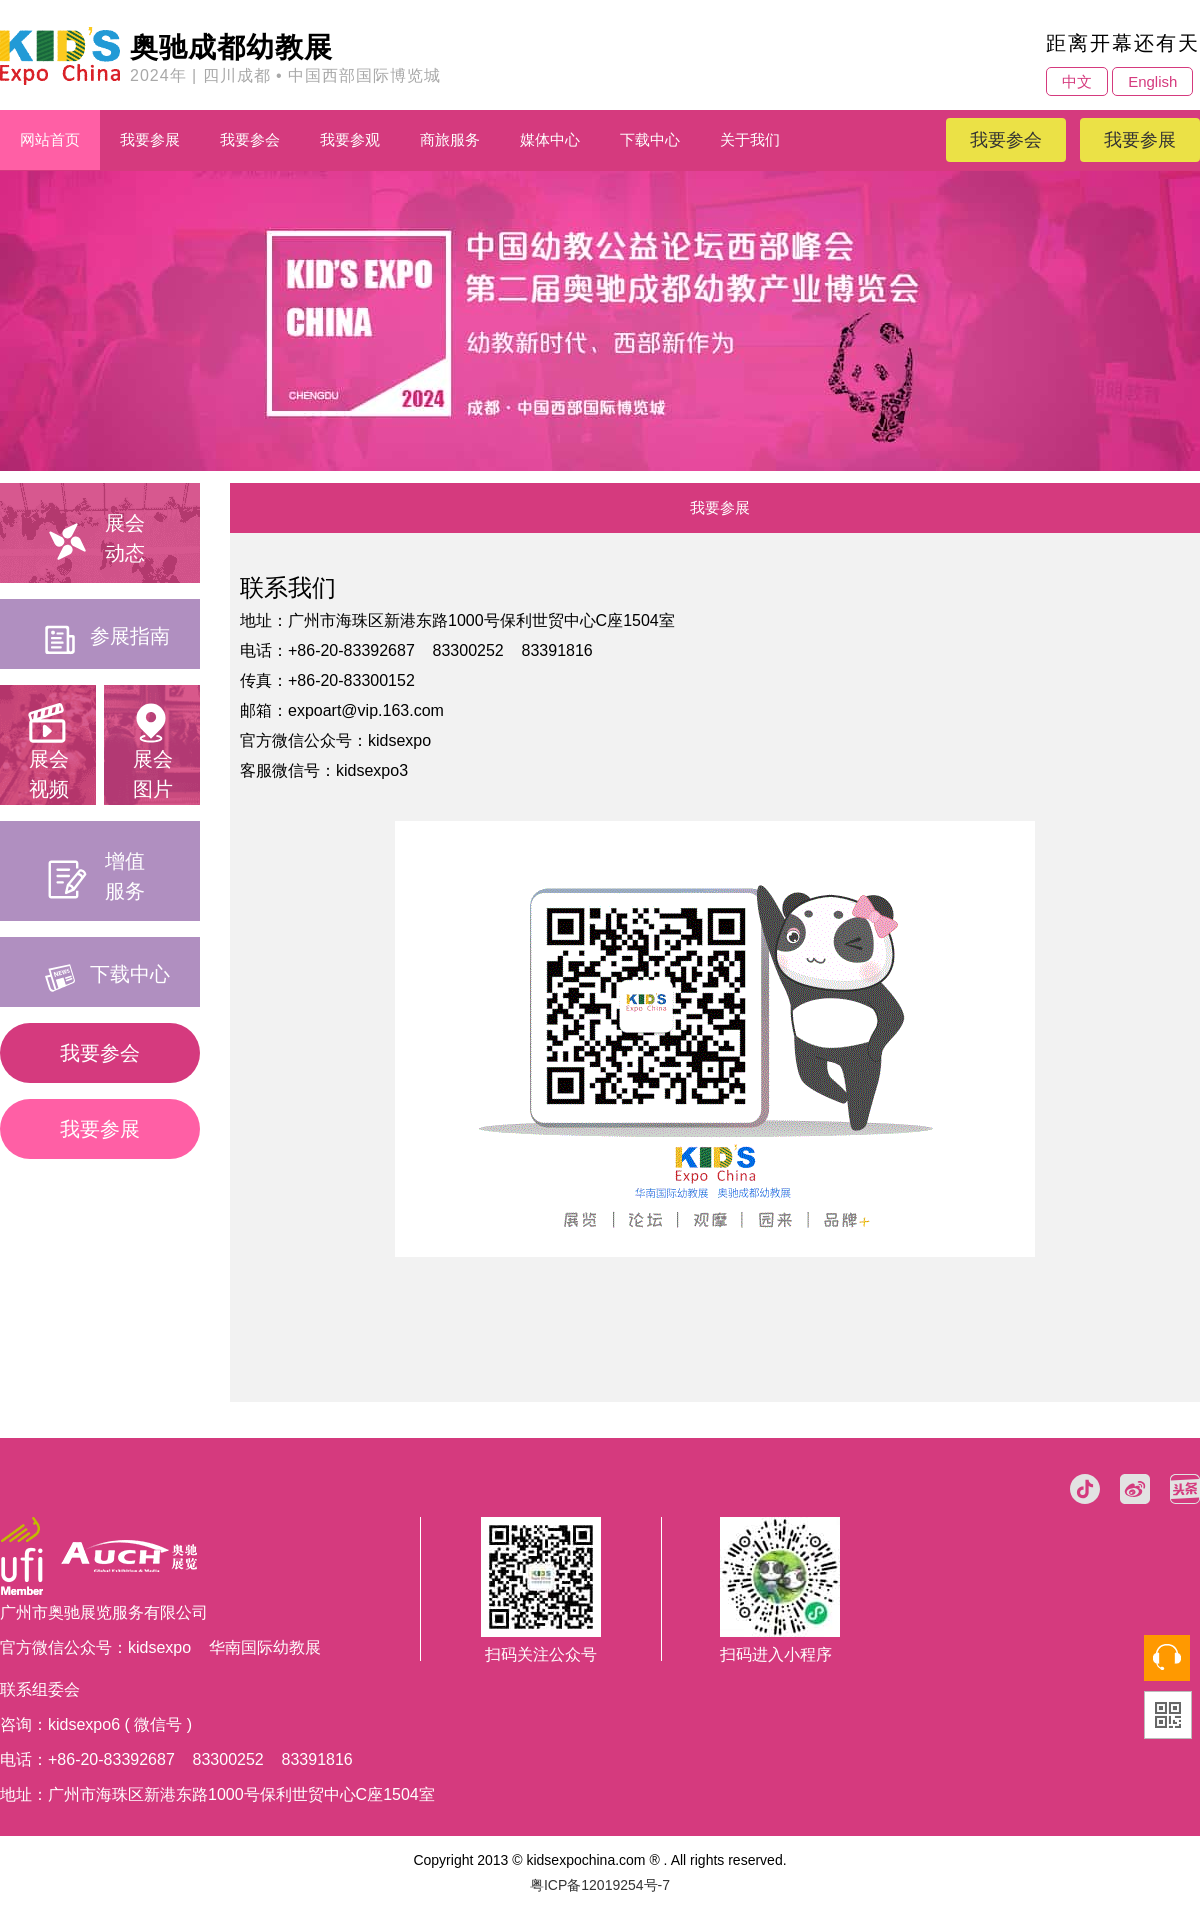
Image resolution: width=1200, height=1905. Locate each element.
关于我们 (750, 139)
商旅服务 (450, 139)
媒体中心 (550, 139)
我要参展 (150, 139)
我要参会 (250, 139)
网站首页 (50, 139)
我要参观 (350, 139)
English (1152, 81)
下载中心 (650, 139)
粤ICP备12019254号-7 (600, 1885)
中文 (1077, 81)
